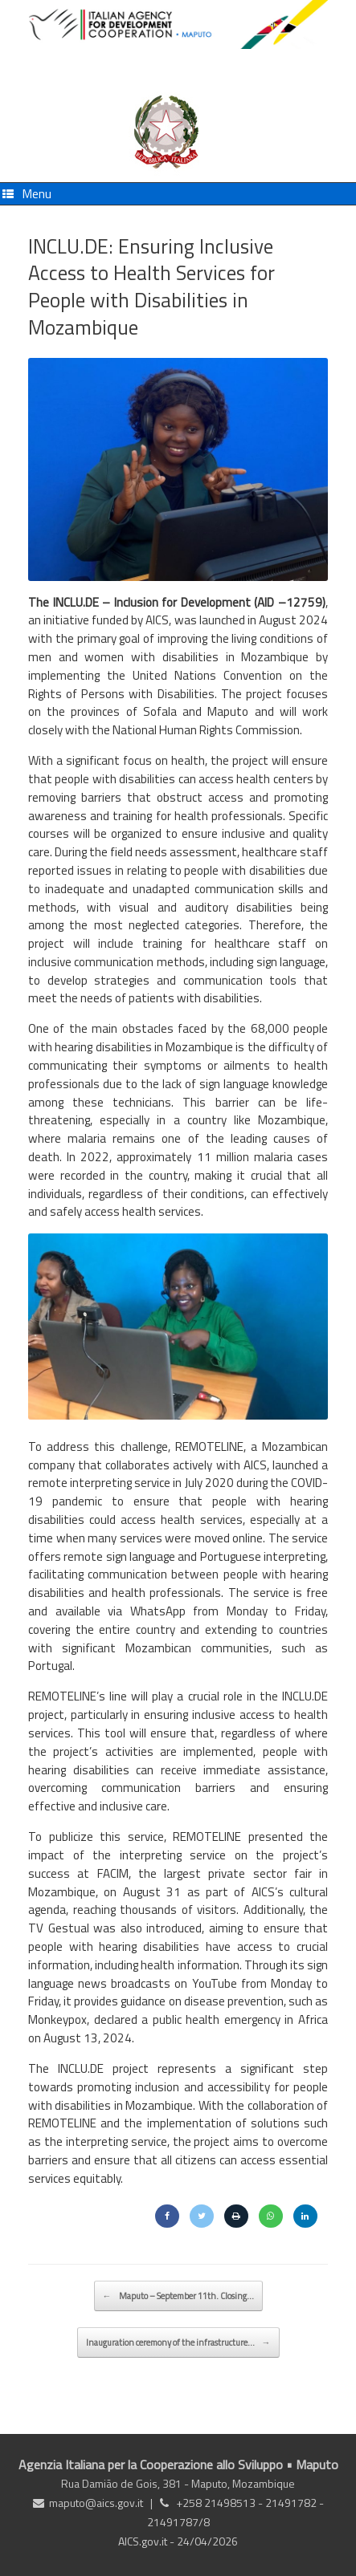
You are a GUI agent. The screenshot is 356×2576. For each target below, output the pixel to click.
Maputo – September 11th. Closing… (178, 2296)
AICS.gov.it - (147, 2541)
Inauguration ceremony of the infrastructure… (178, 2342)
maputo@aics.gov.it (96, 2502)
